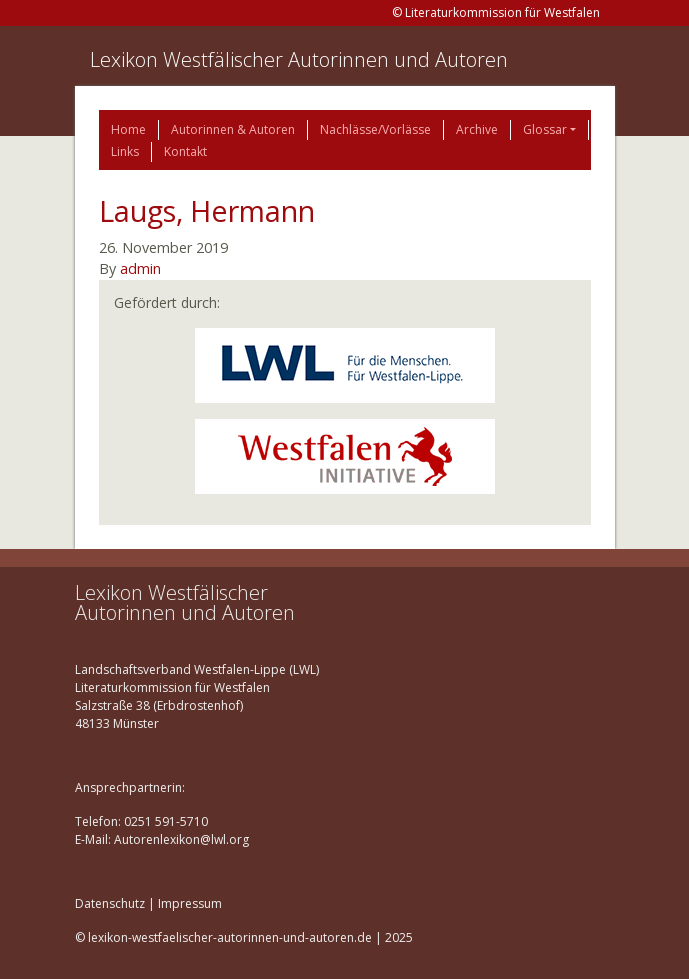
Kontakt (185, 151)
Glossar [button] (545, 129)
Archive (477, 129)
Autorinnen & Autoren (233, 129)
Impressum (190, 903)
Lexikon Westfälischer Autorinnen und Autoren (299, 59)
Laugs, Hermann (207, 210)
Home (128, 129)
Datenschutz (110, 903)
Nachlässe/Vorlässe (375, 129)
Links (125, 151)
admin (140, 268)
